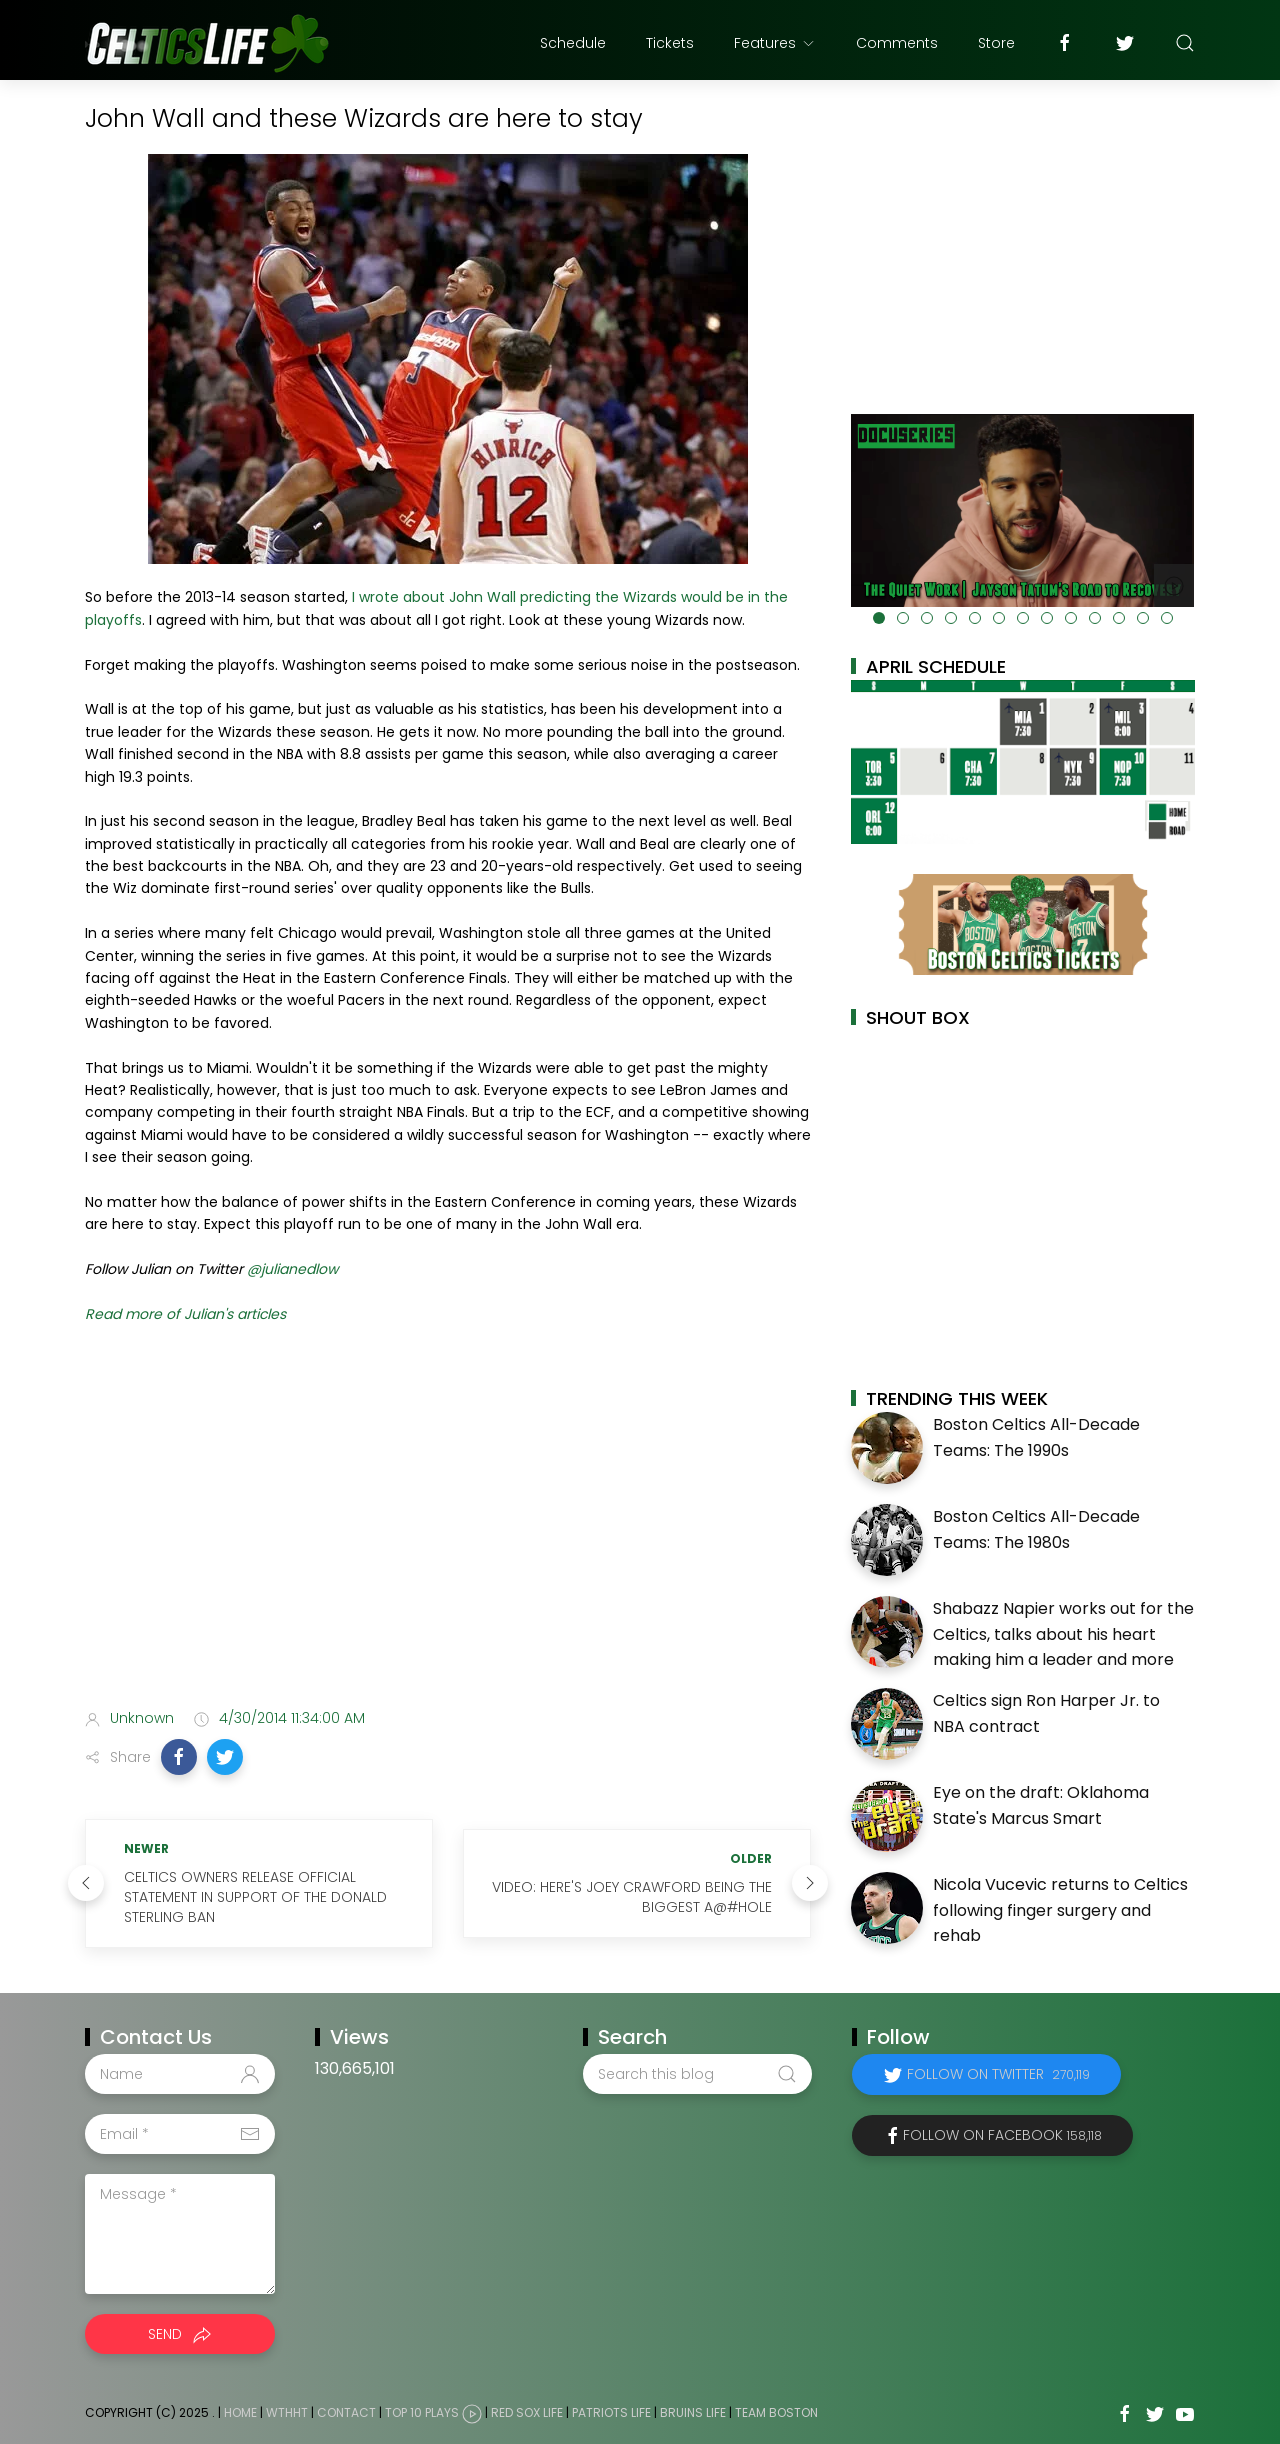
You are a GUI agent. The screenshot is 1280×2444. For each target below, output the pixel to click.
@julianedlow (292, 1269)
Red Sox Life (527, 2412)
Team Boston (776, 2412)
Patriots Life (611, 2412)
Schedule (573, 43)
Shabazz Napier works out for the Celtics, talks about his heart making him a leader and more (1063, 1634)
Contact (346, 2412)
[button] (179, 1757)
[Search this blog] (697, 2074)
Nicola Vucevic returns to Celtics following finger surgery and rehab (1060, 1910)
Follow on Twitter (998, 2074)
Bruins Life (693, 2412)
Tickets (670, 43)
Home (240, 2412)
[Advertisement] (448, 1535)
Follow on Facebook (1002, 2135)
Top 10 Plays (422, 2412)
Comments (897, 43)
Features (775, 43)
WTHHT (287, 2412)
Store (996, 43)
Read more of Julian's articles (187, 1314)
